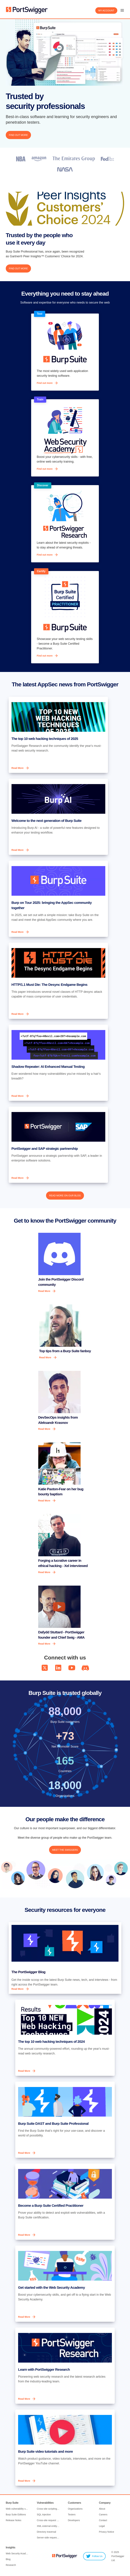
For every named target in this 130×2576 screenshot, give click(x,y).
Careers (103, 2517)
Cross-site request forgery (48, 2523)
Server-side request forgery (48, 2540)
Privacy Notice (106, 2535)
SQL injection (44, 2517)
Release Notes (13, 2523)
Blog (8, 2562)
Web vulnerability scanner (17, 2512)
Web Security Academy (17, 2556)
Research (11, 2568)
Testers (71, 2517)
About (102, 2512)
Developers (74, 2523)
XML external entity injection (48, 2529)
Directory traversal (46, 2535)
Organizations (75, 2512)
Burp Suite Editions (16, 2517)
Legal (102, 2529)
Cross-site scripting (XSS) (48, 2512)
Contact (103, 2523)
